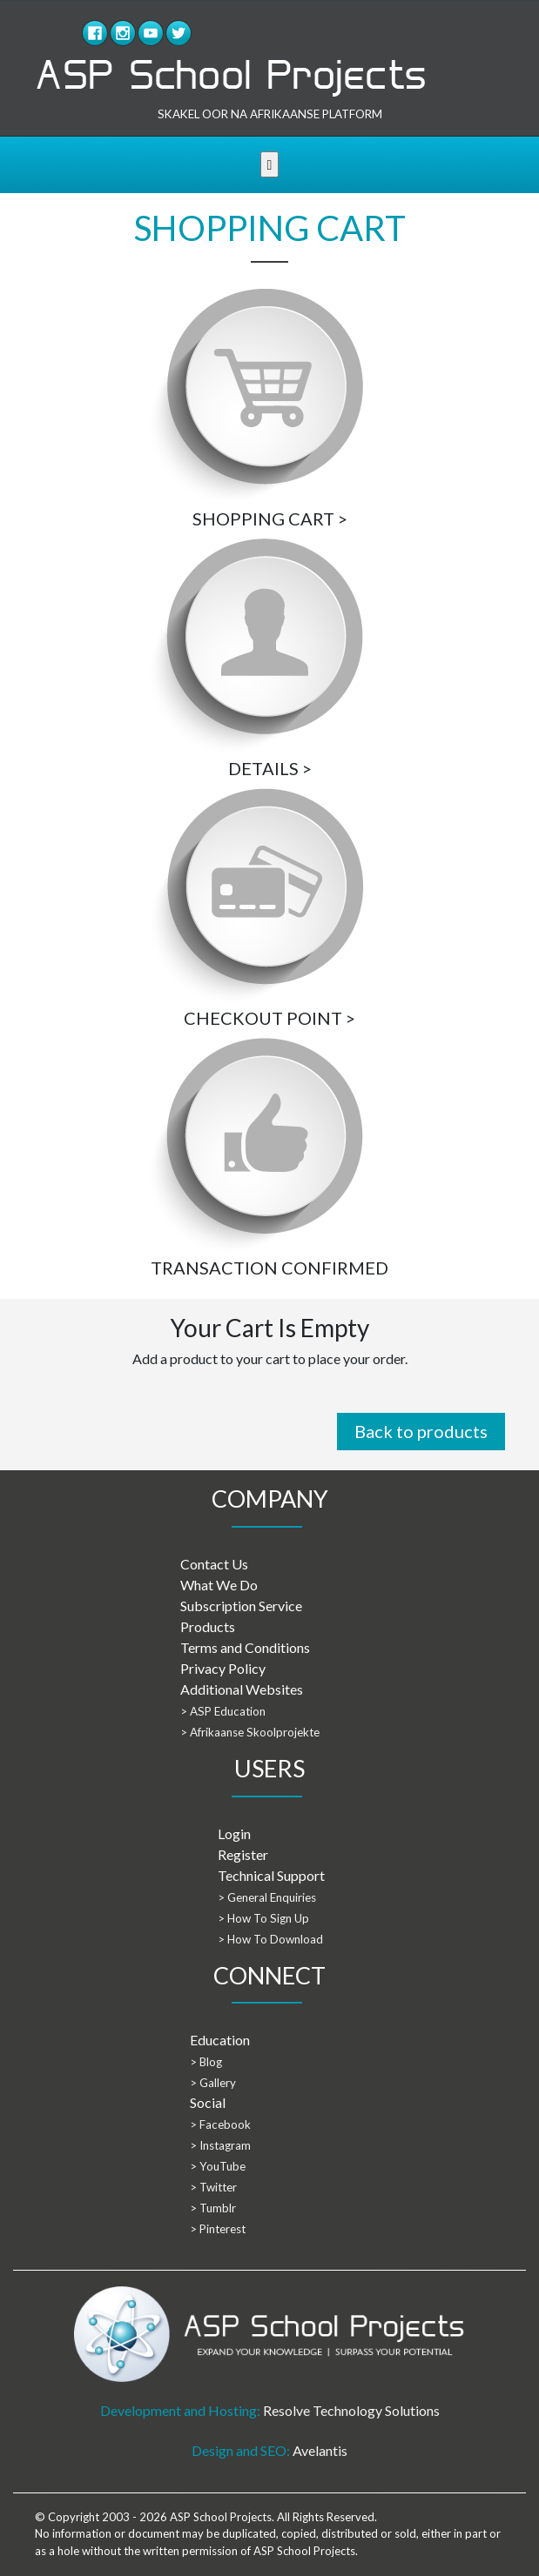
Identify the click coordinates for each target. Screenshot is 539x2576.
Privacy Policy (223, 1668)
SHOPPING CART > (269, 518)
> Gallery (213, 2083)
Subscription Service (241, 1605)
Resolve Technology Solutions (351, 2410)
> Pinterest (218, 2229)
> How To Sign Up (263, 1918)
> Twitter (213, 2187)
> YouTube (218, 2166)
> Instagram (220, 2145)
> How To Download (270, 1939)
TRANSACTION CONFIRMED (269, 1267)
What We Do (219, 1584)
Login (234, 1833)
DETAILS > (270, 768)
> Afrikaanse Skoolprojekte (250, 1732)
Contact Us (214, 1564)
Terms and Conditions (245, 1647)
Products (207, 1626)
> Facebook (220, 2124)
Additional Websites (241, 1689)
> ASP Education (223, 1711)
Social (208, 2102)
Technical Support (271, 1875)
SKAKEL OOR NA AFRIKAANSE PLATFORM (270, 114)
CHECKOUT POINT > (269, 1017)
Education (220, 2039)
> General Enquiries (267, 1897)
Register (243, 1854)
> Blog (206, 2062)
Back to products (421, 1431)
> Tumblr (213, 2208)
